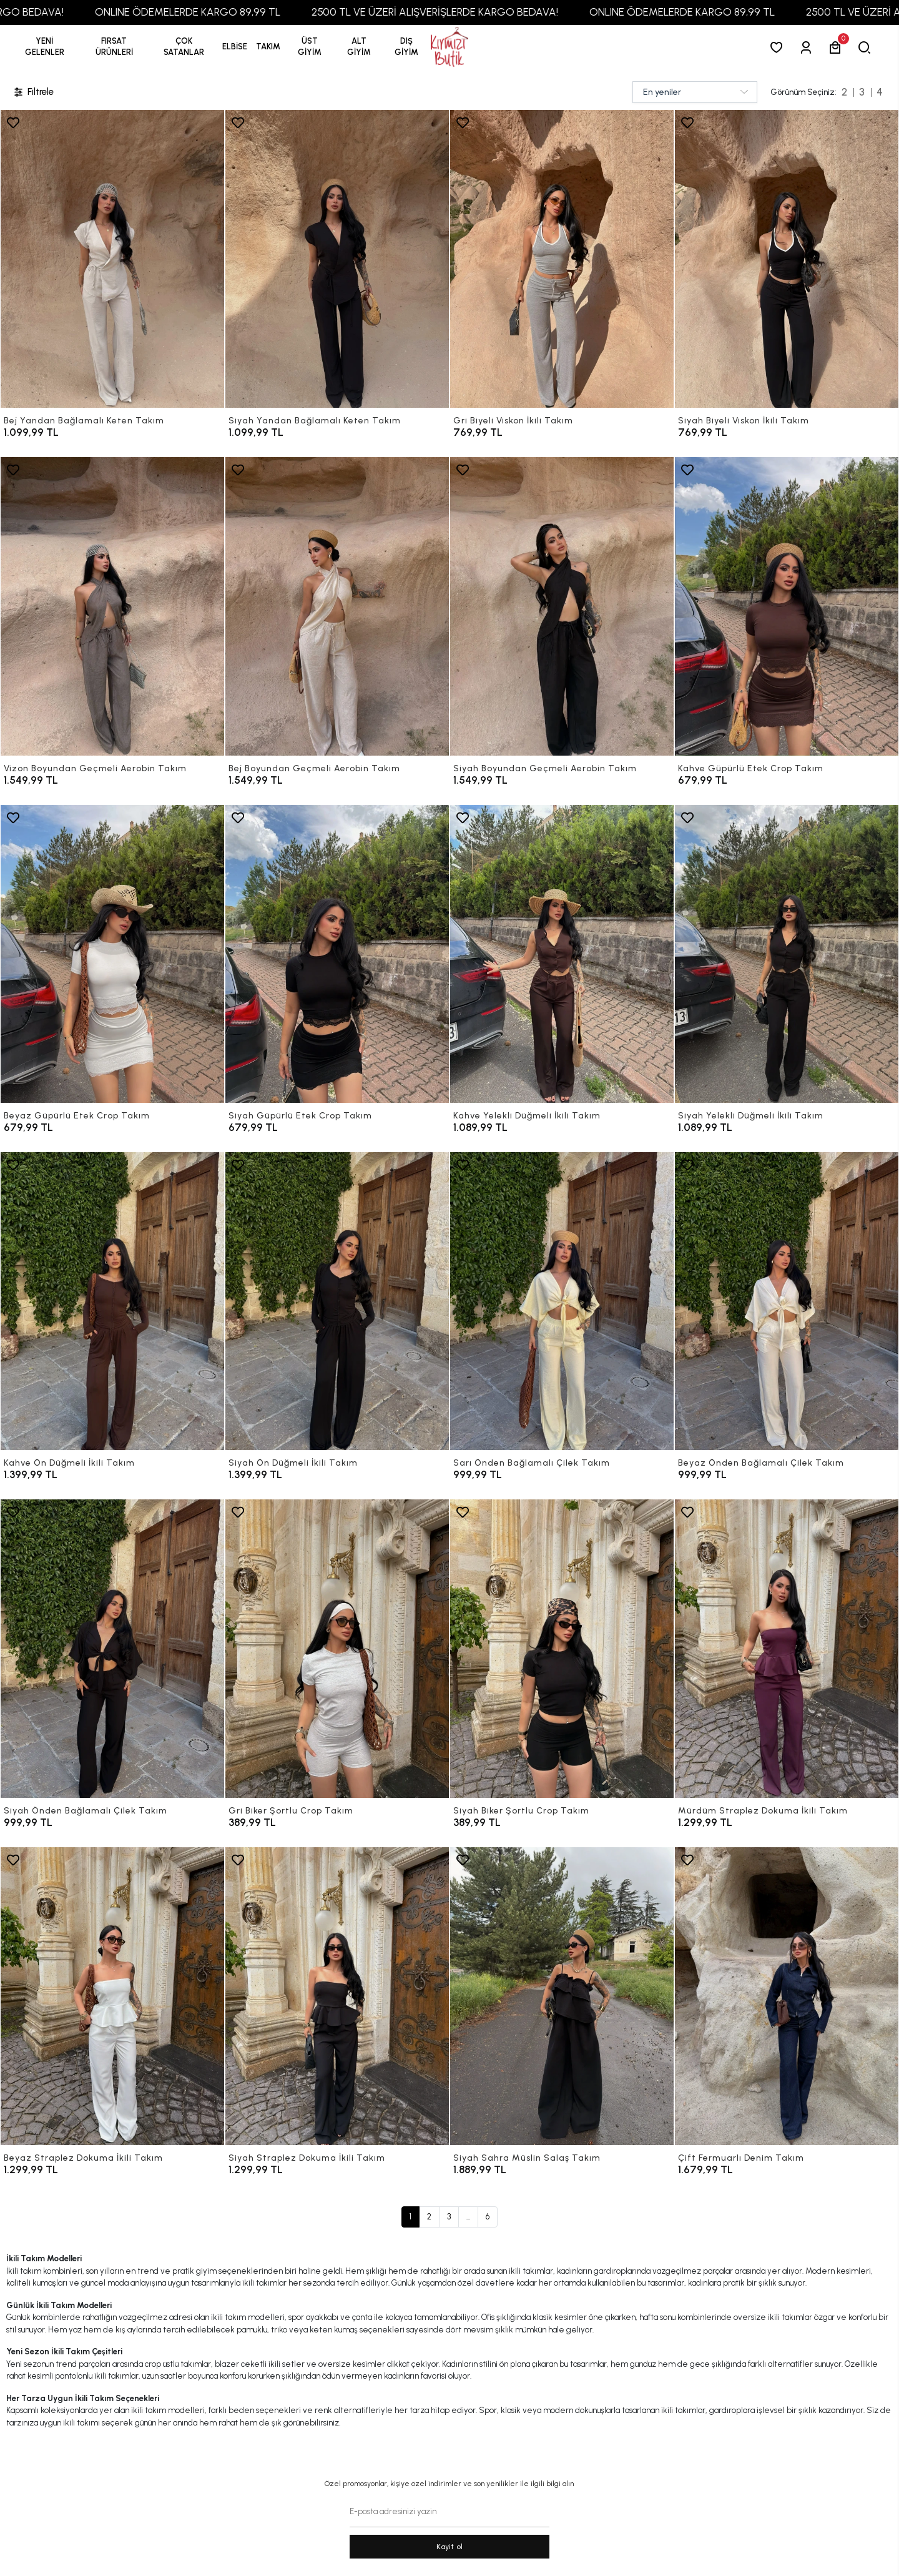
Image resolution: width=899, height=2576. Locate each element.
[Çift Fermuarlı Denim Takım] (786, 1996)
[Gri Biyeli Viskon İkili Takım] (562, 259)
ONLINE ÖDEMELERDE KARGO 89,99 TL (230, 12)
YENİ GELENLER (44, 46)
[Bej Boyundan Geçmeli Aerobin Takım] (337, 606)
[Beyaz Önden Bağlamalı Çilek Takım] (786, 1301)
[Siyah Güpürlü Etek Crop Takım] (337, 954)
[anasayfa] (449, 47)
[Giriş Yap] (808, 47)
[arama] (867, 47)
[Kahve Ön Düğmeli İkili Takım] (112, 1301)
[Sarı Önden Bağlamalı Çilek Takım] (562, 1301)
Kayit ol (449, 2546)
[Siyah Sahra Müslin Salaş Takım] (562, 1996)
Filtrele (33, 92)
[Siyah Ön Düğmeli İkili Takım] (337, 1301)
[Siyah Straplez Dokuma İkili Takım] (337, 1996)
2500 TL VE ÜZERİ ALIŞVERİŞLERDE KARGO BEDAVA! (478, 12)
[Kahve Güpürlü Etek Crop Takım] (786, 606)
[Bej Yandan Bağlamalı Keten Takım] (112, 259)
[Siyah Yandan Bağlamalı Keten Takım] (337, 259)
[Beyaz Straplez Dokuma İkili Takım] (112, 1996)
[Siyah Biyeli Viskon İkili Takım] (786, 259)
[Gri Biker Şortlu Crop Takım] (337, 1648)
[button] (114, 47)
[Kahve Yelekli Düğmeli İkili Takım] (562, 954)
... (468, 2216)
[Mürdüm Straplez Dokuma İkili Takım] (786, 1648)
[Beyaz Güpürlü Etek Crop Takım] (112, 954)
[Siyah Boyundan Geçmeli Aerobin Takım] (562, 606)
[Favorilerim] (778, 47)
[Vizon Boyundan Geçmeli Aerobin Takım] (112, 606)
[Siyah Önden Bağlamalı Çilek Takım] (112, 1648)
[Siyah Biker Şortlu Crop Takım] (562, 1648)
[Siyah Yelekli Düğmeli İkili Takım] (786, 954)
